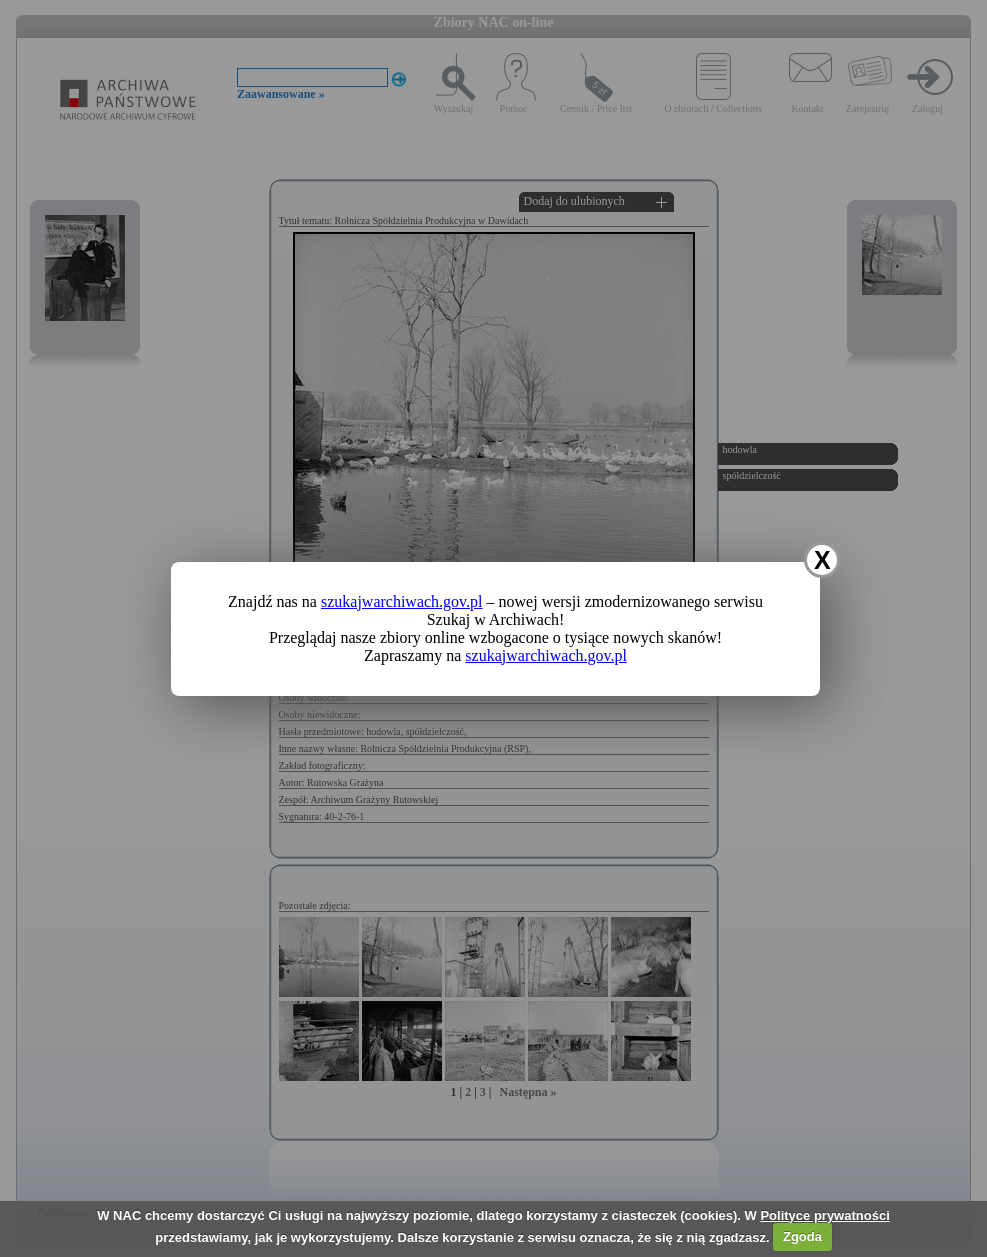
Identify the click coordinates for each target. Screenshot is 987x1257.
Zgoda (802, 1236)
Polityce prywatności (824, 1215)
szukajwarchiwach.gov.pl (402, 601)
